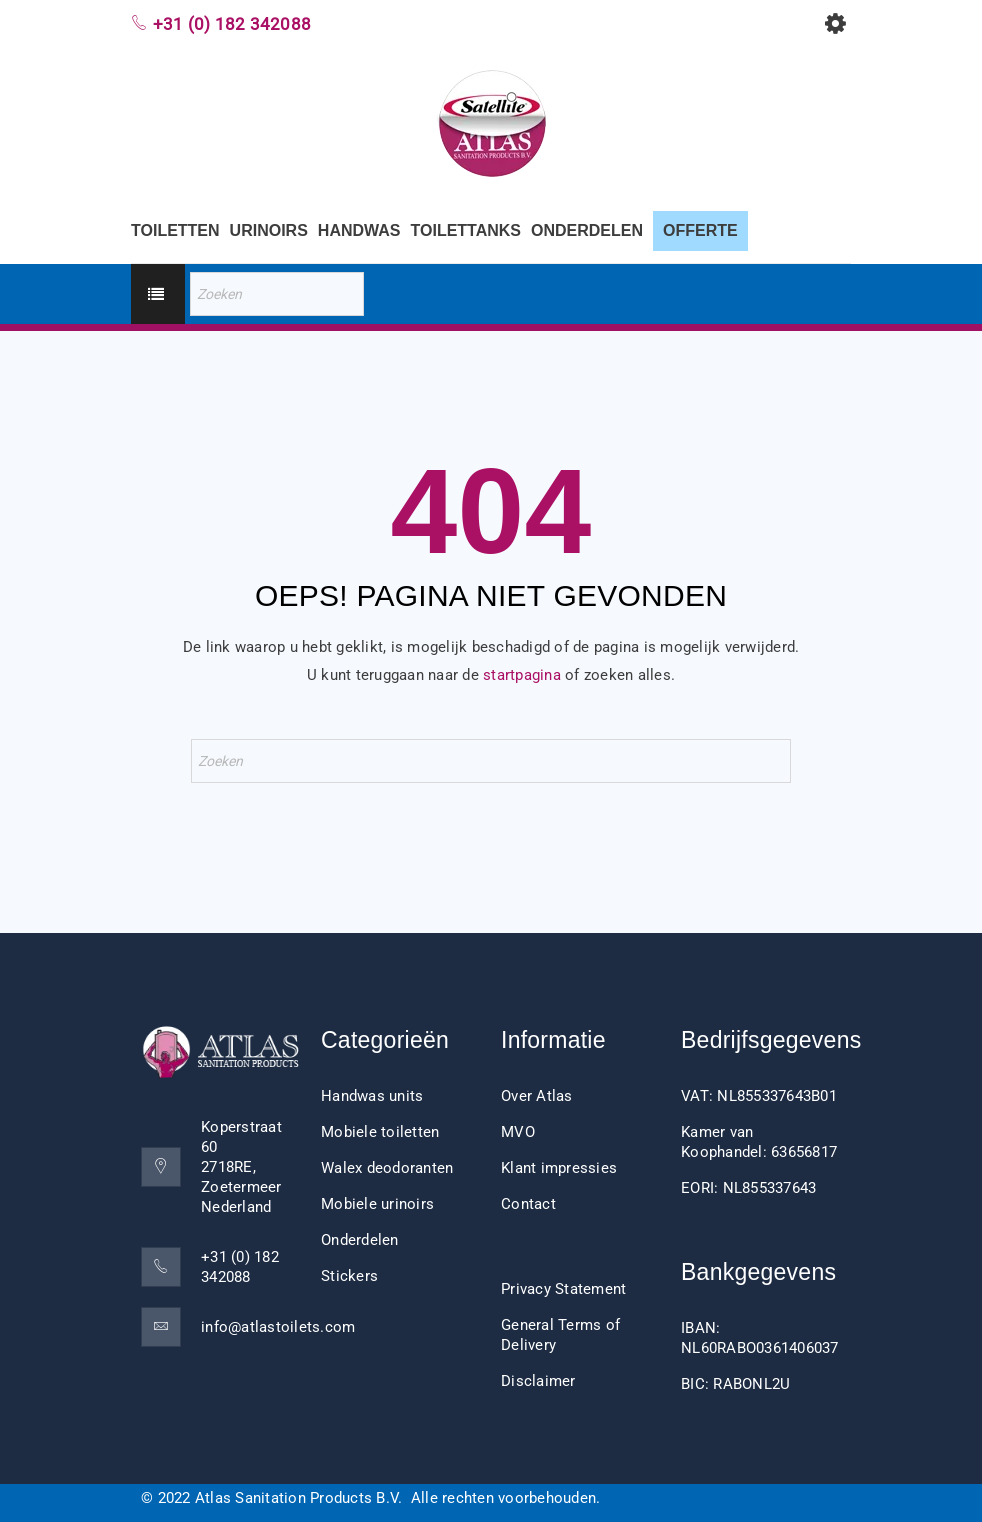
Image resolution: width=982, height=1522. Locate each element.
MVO (518, 1132)
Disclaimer (538, 1381)
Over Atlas (537, 1096)
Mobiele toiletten (380, 1132)
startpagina (522, 675)
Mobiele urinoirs (377, 1204)
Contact (528, 1204)
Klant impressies (559, 1168)
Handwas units (372, 1096)
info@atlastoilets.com (278, 1327)
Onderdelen (360, 1240)
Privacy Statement (563, 1289)
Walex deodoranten (387, 1168)
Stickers (349, 1276)
